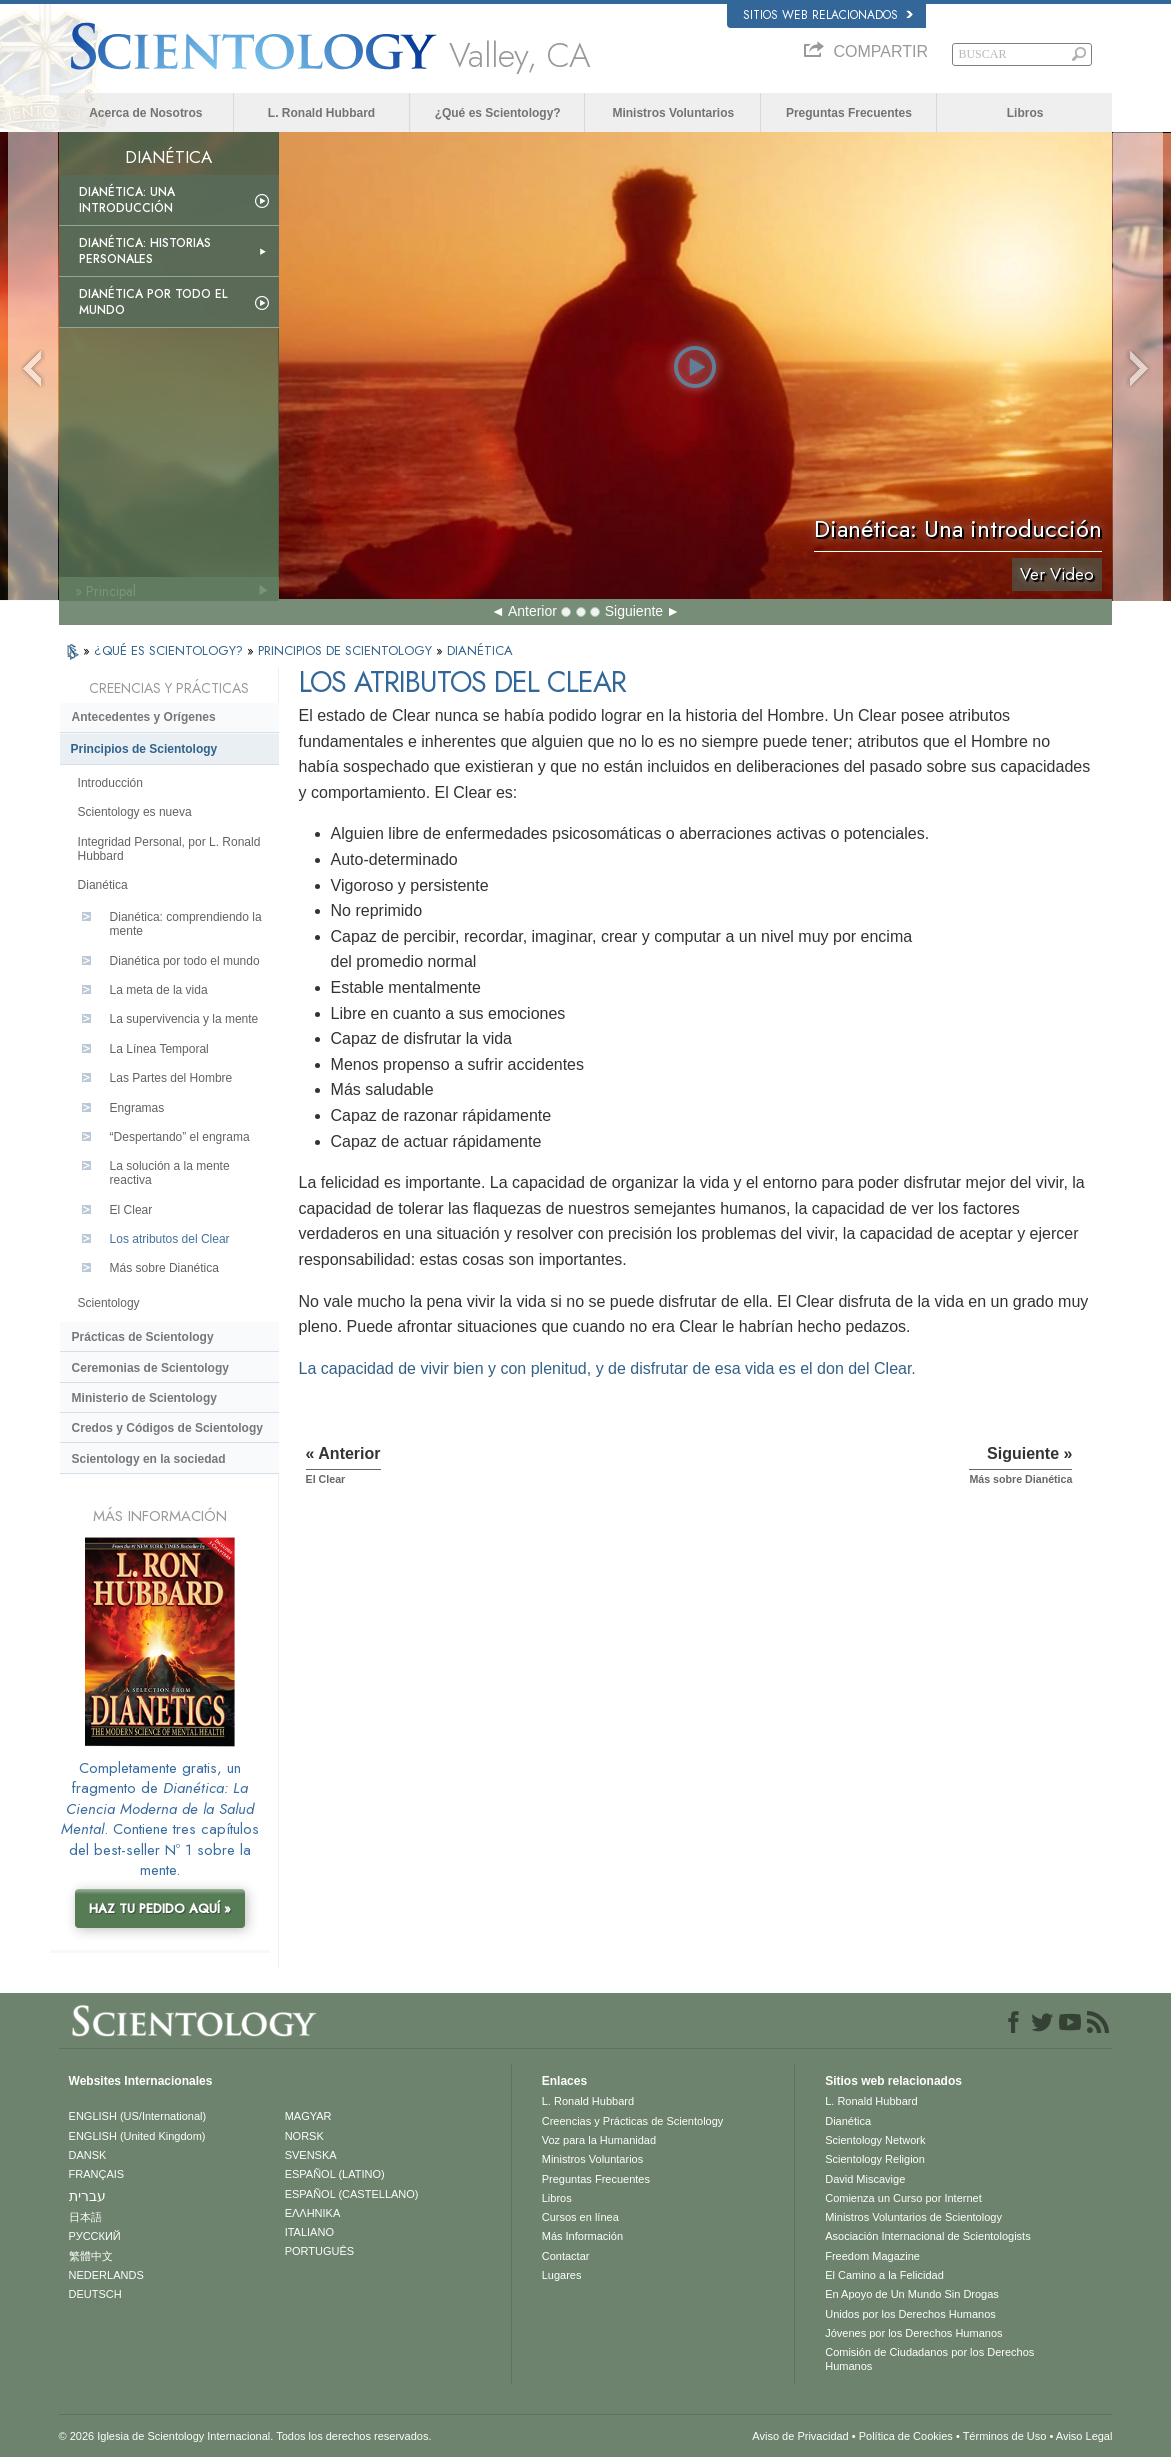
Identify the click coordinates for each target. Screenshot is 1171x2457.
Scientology (109, 1303)
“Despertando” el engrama (180, 1137)
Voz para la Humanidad (599, 2140)
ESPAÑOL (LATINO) (335, 2174)
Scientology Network (875, 2140)
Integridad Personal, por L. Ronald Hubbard (169, 849)
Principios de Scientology (144, 749)
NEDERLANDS (106, 2275)
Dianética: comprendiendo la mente (186, 924)
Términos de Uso (1005, 2436)
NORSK (304, 2136)
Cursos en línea (580, 2217)
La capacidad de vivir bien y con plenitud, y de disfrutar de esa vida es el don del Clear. (607, 1368)
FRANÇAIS (97, 2174)
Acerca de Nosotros (145, 113)
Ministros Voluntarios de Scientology (913, 2217)
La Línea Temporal (159, 1049)
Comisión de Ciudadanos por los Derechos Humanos (929, 2359)
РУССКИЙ (95, 2236)
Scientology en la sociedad (149, 1459)
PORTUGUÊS (319, 2251)
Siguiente (634, 611)
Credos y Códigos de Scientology (167, 1428)
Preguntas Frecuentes (849, 113)
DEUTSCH (95, 2294)
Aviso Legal (1084, 2436)
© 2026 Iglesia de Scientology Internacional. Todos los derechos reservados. (245, 2436)
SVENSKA (311, 2155)
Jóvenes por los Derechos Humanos (913, 2333)
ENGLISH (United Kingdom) (137, 2136)
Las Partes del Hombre (171, 1078)
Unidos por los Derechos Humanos (910, 2314)
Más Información (582, 2236)
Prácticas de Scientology (143, 1337)
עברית (87, 2196)
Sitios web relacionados (828, 15)
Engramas (137, 1108)
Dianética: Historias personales (145, 251)
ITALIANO (309, 2232)
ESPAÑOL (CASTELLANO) (352, 2194)
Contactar (566, 2256)
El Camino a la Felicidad (884, 2275)
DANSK (88, 2155)
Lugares (562, 2275)
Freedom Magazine (872, 2256)
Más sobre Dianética (164, 1268)
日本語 (85, 2217)
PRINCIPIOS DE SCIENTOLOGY (347, 650)
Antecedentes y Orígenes (144, 717)
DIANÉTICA (480, 650)
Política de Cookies (906, 2436)
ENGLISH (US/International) (138, 2116)
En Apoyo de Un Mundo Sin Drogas (912, 2294)
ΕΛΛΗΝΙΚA (313, 2213)
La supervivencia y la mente (184, 1019)
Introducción (110, 783)
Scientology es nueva (135, 812)
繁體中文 (91, 2256)
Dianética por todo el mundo (153, 302)
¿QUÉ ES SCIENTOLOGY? (170, 650)
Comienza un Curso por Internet (903, 2198)
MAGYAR (308, 2116)
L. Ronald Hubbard (321, 113)
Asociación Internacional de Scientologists (927, 2236)
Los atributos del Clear (170, 1239)
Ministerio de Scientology (144, 1398)
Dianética (103, 885)
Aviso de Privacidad (800, 2436)
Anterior (532, 611)
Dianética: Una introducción (127, 200)
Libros (1025, 113)
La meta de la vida (159, 990)
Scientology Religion (875, 2159)
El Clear (131, 1210)
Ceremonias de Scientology (150, 1368)
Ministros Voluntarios (673, 113)
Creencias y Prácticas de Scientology (633, 2121)
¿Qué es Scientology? (498, 113)
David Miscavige (865, 2179)
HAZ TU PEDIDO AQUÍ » (160, 1908)
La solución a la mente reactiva (170, 1173)
